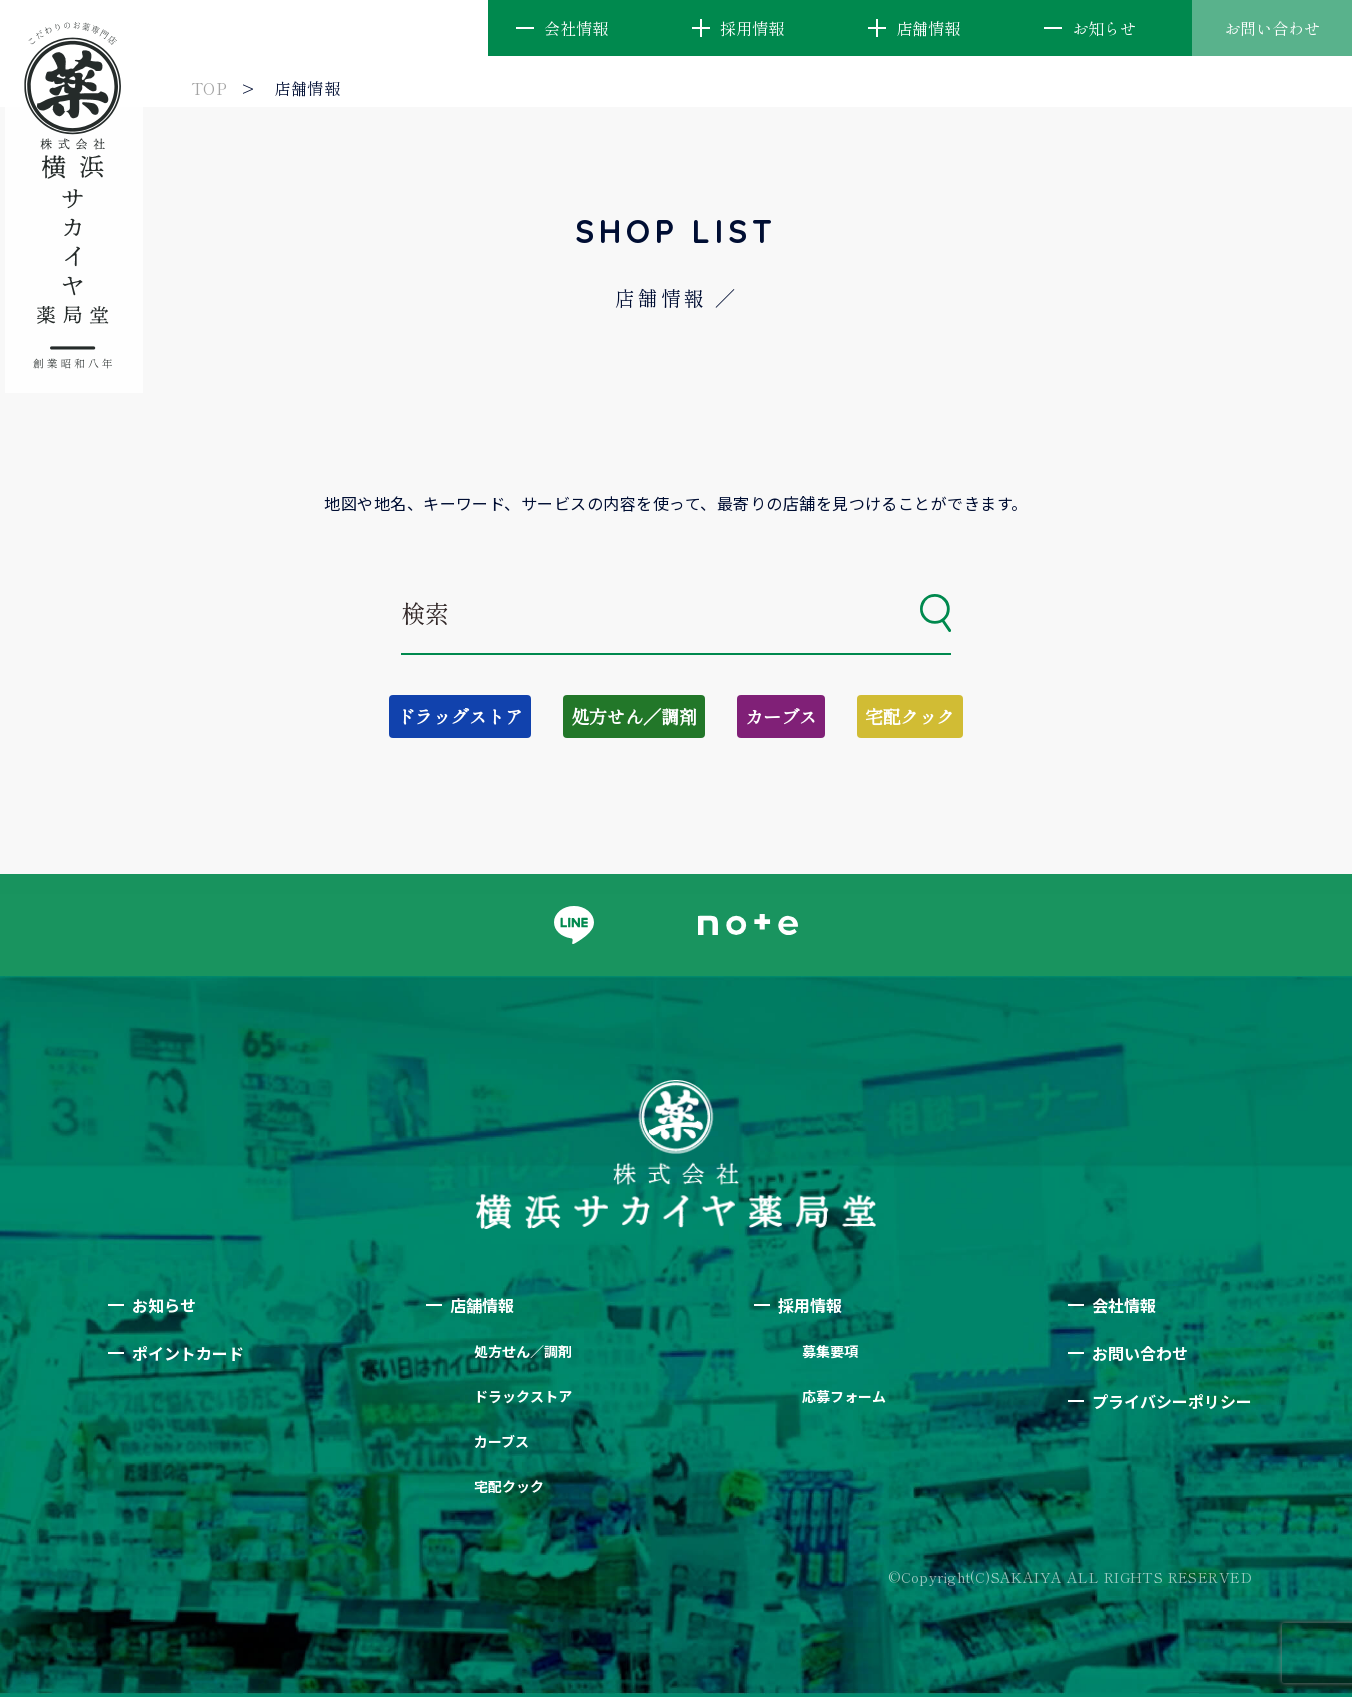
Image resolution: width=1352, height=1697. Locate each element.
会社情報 (576, 28)
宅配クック (910, 716)
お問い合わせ (1272, 28)
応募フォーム (844, 1396)
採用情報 (752, 28)
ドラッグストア (460, 716)
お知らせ (1104, 28)
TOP (209, 88)
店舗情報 (928, 28)
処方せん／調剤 (634, 716)
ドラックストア (523, 1396)
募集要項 (830, 1351)
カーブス (781, 716)
